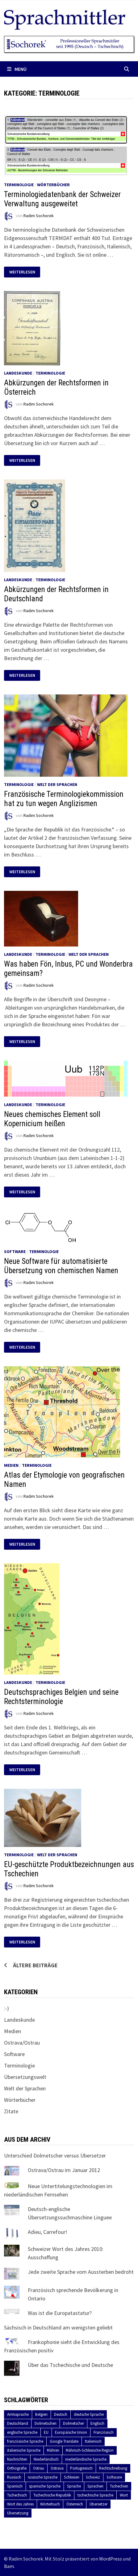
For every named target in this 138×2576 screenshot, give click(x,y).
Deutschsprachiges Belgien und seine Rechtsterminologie (61, 1697)
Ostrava (57, 2468)
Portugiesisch (81, 2468)
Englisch (97, 2423)
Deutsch (60, 2414)
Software (15, 1251)
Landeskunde (18, 373)
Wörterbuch (50, 2504)
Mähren (53, 2450)
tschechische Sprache (95, 2495)
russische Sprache (42, 2477)
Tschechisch (17, 2495)
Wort (124, 2495)
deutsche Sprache (89, 2414)
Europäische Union (71, 2432)
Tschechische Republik (52, 2495)
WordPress (110, 2559)
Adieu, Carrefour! (47, 2231)
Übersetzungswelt (25, 2076)
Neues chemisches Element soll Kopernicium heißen (52, 1119)
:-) (6, 2008)
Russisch (14, 2477)
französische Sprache (25, 2441)
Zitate (11, 2111)
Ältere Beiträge (35, 1965)
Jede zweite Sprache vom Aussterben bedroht (81, 2271)
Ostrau (38, 2468)
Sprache (74, 2486)
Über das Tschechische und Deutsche (70, 2364)
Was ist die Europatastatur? (60, 2312)
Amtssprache (18, 2414)
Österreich (74, 2504)
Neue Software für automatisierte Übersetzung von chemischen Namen (61, 1266)
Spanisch (15, 2486)
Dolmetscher (73, 2423)
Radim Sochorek (38, 216)
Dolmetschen (45, 2423)
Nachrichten (17, 2459)
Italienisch (93, 2441)
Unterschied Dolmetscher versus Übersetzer (55, 2155)
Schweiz (93, 2477)
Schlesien (71, 2477)
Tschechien (119, 2486)
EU (46, 2432)
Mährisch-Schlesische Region (90, 2450)
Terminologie (19, 184)
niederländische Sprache (86, 2459)
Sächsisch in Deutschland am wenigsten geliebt (58, 2327)
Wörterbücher (53, 184)
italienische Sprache (23, 2450)
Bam (9, 2566)
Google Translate (64, 2441)
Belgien (41, 2414)
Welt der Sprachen (57, 784)
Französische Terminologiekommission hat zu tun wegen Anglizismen (63, 799)
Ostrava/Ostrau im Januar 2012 (64, 2170)
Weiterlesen (24, 272)
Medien (11, 1465)
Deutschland (17, 2423)
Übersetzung (17, 2513)
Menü (17, 69)
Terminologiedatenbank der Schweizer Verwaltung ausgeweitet (62, 199)
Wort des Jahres (20, 2504)
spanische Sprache (45, 2486)
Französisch (104, 2432)
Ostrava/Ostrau (22, 2042)
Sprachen (95, 2486)
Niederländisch (46, 2459)
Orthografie (17, 2468)
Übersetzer (98, 2504)
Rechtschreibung (113, 2468)
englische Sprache (22, 2432)
